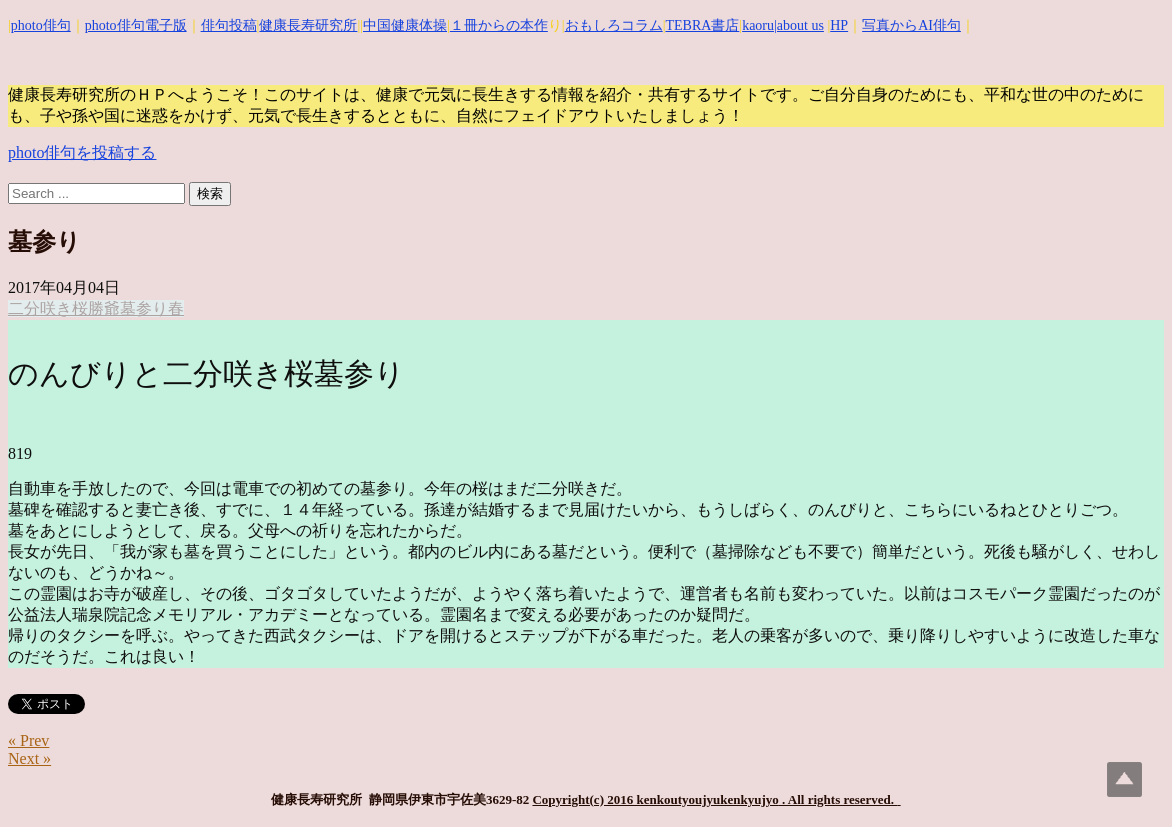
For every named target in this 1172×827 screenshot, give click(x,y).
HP (839, 25)
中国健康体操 (405, 25)
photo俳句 (41, 25)
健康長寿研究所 (308, 25)
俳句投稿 (229, 25)
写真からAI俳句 (911, 25)
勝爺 (104, 308)
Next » (29, 758)
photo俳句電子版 (136, 25)
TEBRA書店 (702, 25)
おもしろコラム (614, 25)
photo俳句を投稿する (82, 152)
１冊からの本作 (499, 25)
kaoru (758, 25)
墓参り (144, 308)
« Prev (28, 740)
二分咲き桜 (48, 308)
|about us (799, 25)
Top (1124, 779)
